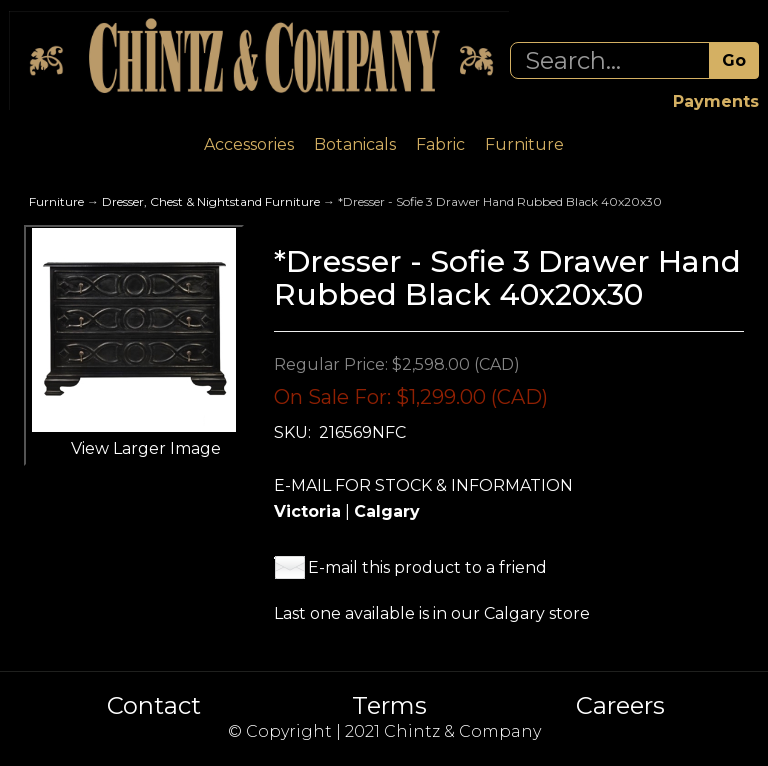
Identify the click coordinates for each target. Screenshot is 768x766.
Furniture (524, 144)
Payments (716, 101)
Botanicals (355, 144)
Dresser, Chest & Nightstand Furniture (211, 201)
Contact (154, 706)
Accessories (249, 144)
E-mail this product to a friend (427, 567)
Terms (389, 706)
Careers (620, 706)
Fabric (440, 144)
